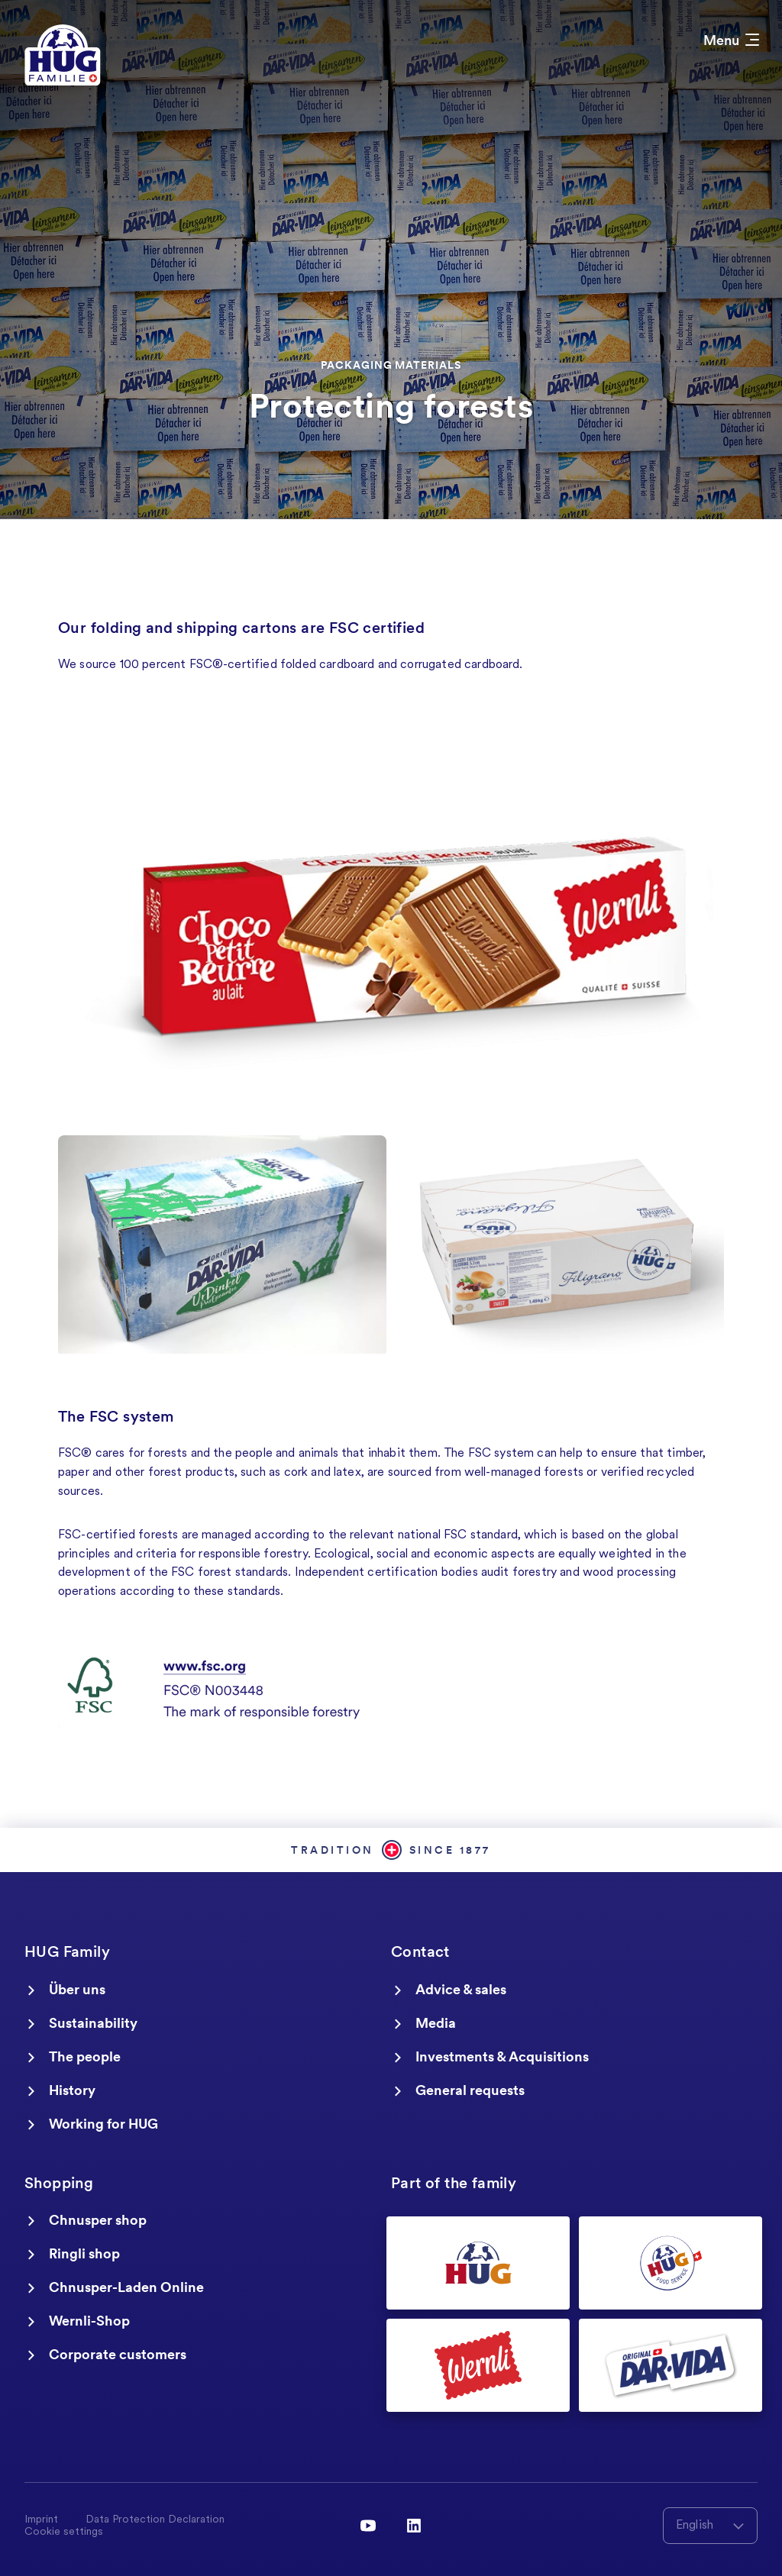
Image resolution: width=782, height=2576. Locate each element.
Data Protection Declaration (155, 2520)
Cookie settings (63, 2532)
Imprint (41, 2520)
